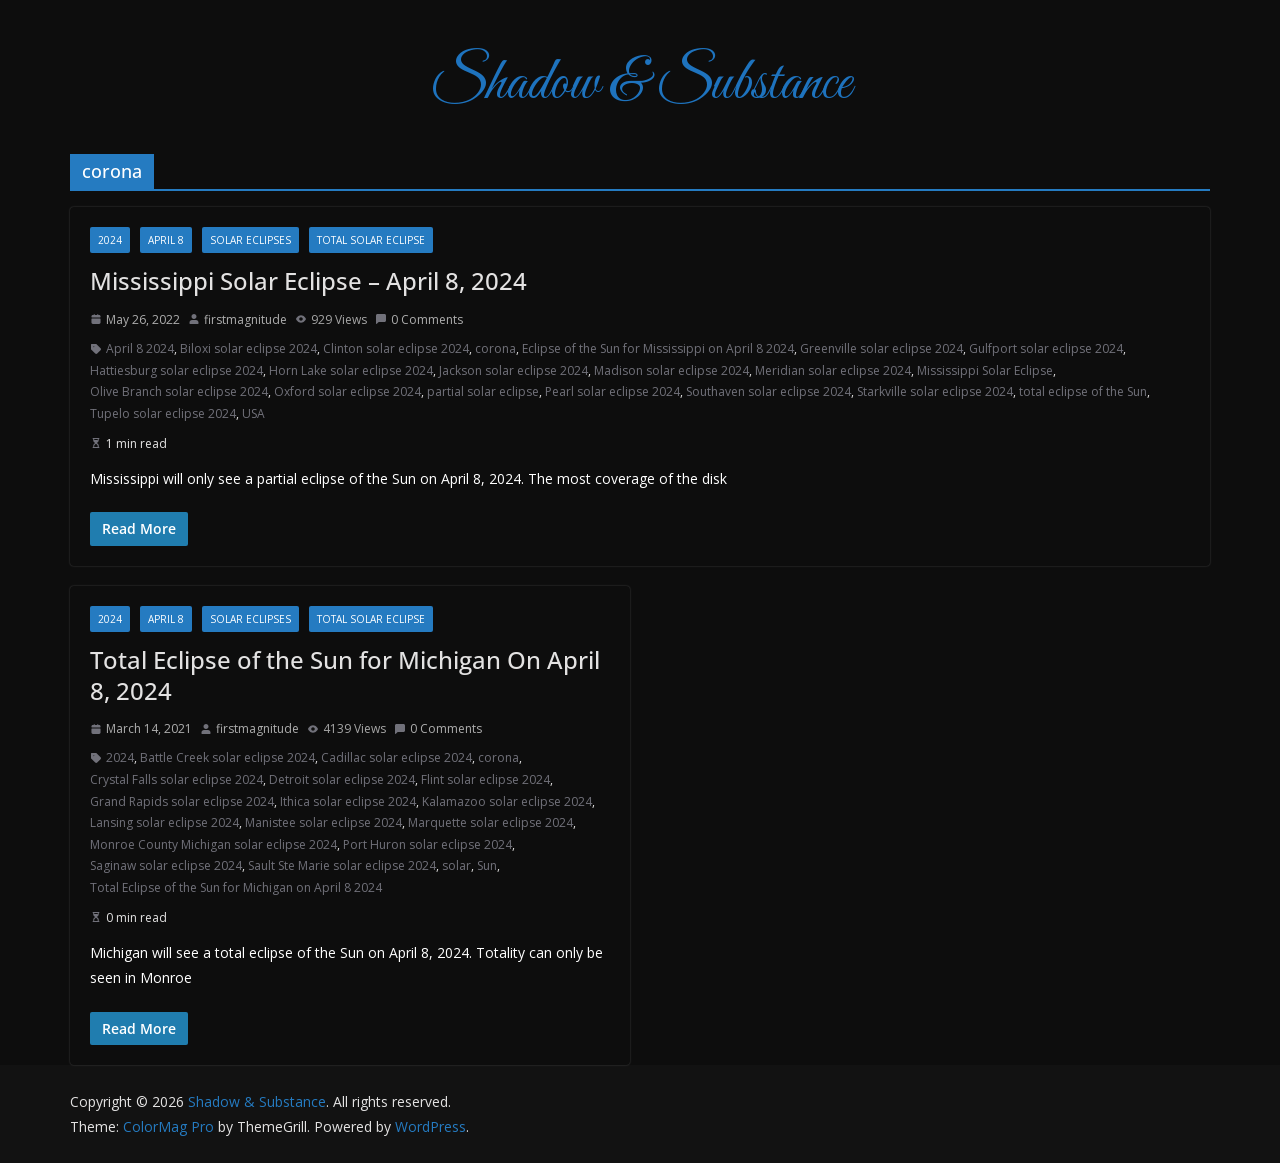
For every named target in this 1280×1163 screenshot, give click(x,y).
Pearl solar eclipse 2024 (612, 391)
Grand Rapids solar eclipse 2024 (182, 801)
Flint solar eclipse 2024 (485, 779)
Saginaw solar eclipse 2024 (166, 865)
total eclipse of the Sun (1083, 391)
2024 (110, 240)
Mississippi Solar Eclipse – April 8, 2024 (308, 280)
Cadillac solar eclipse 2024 (396, 757)
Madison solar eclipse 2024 (671, 370)
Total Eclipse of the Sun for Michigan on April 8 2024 (236, 887)
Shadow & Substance (640, 84)
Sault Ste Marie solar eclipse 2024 (342, 865)
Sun (487, 865)
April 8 (166, 240)
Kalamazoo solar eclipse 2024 (507, 801)
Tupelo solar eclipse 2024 (163, 413)
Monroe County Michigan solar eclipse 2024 (213, 844)
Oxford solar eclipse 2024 (347, 391)
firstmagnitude (245, 319)
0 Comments (419, 319)
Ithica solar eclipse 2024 (348, 801)
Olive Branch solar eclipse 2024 (179, 391)
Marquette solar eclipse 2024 (490, 822)
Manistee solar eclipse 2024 (323, 822)
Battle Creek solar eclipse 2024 (227, 757)
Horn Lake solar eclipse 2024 (351, 370)
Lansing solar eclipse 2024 (164, 822)
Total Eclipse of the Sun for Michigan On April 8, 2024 (345, 675)
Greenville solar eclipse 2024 (881, 348)
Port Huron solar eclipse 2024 (427, 844)
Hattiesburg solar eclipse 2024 (176, 370)
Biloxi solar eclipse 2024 (248, 348)
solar (456, 865)
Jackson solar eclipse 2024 (513, 370)
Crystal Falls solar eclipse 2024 (176, 779)
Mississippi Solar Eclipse (985, 370)
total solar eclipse (371, 240)
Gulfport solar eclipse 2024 (1046, 348)
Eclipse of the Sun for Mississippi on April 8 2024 (658, 348)
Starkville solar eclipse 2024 (935, 391)
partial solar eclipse (483, 391)
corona (495, 348)
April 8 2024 (140, 348)
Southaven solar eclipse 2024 (768, 391)
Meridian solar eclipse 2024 (833, 370)
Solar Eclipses (250, 240)
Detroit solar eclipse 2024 (342, 779)
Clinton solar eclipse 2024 (396, 348)
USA (253, 413)
